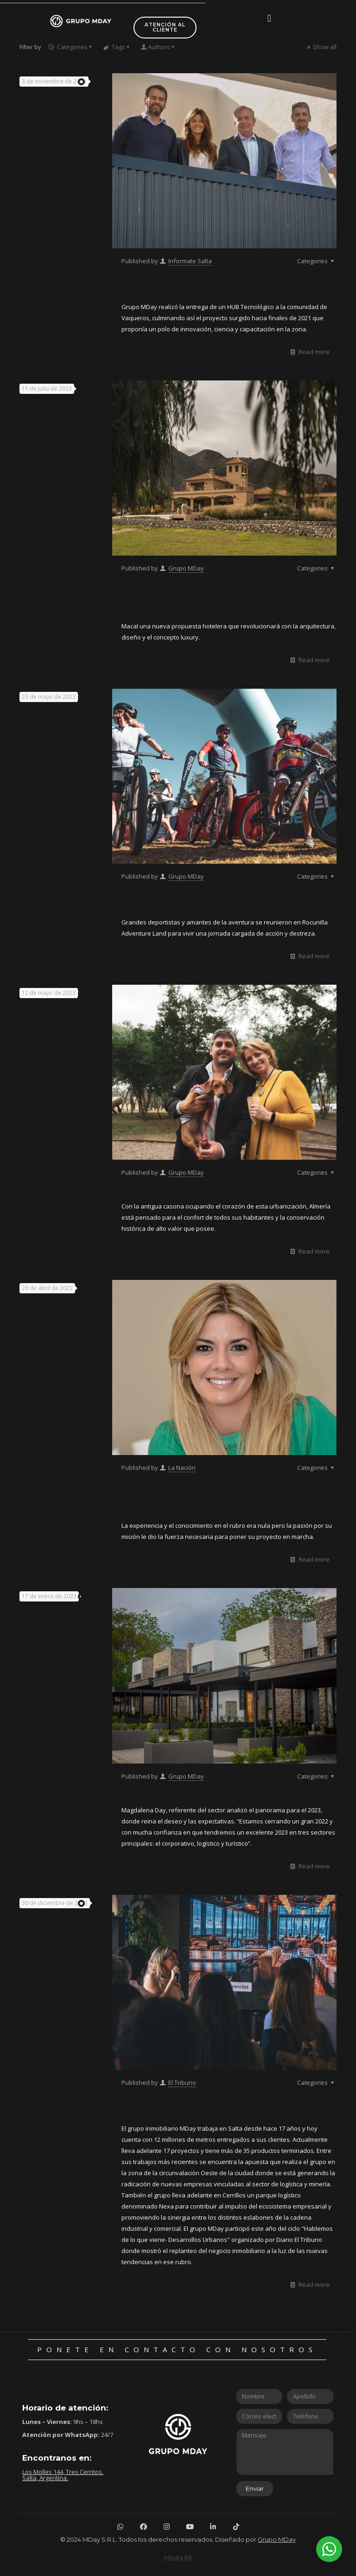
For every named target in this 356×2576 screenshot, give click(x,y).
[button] (269, 18)
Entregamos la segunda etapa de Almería (206, 1187)
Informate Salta (190, 261)
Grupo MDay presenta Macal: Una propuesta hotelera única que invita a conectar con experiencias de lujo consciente (212, 595)
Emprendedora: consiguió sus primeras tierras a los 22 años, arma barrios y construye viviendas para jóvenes (227, 1495)
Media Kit (178, 2557)
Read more (314, 352)
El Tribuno (182, 2082)
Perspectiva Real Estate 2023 (181, 1791)
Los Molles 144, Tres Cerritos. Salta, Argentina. (62, 2475)
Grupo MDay (186, 568)
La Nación (182, 1467)
